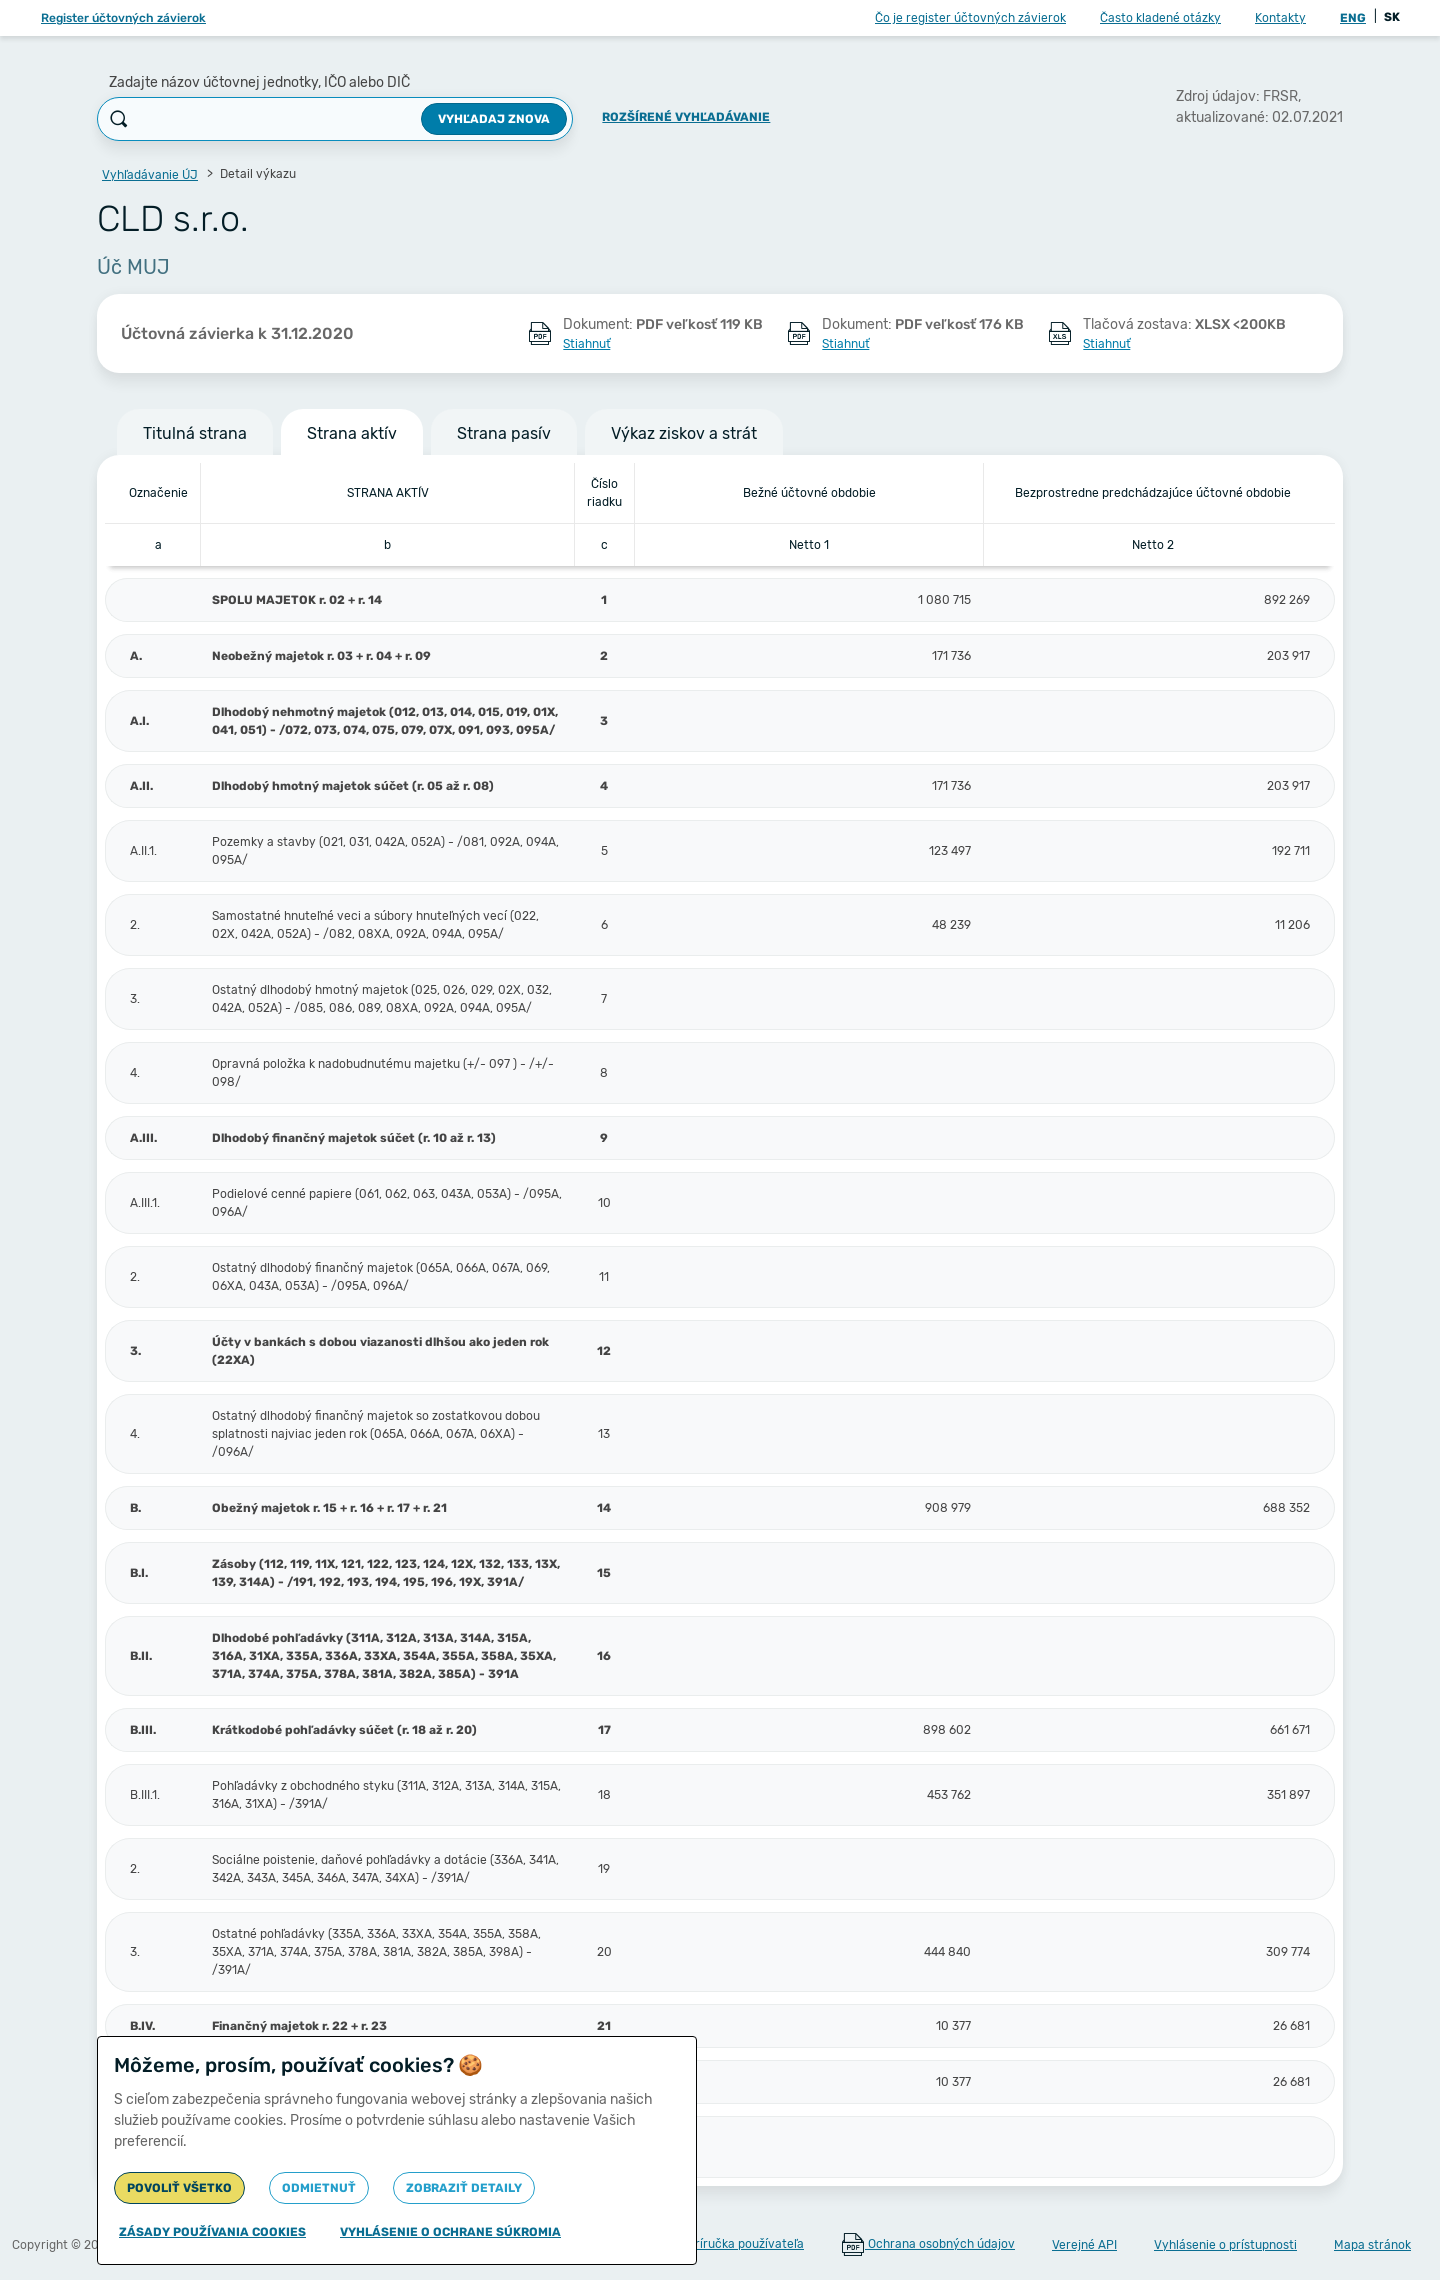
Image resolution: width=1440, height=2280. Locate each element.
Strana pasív (504, 433)
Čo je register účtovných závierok (970, 18)
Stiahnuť (586, 344)
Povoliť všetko (179, 2188)
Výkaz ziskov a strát (684, 433)
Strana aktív (352, 433)
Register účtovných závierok (123, 18)
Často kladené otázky (1160, 18)
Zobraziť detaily (464, 2188)
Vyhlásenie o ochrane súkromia (450, 2232)
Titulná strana (195, 433)
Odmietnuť (319, 2188)
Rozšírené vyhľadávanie (686, 117)
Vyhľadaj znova (494, 119)
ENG (1353, 18)
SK (1392, 17)
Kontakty (1280, 18)
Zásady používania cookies (212, 2232)
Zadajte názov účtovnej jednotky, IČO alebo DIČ (259, 82)
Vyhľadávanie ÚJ (150, 175)
